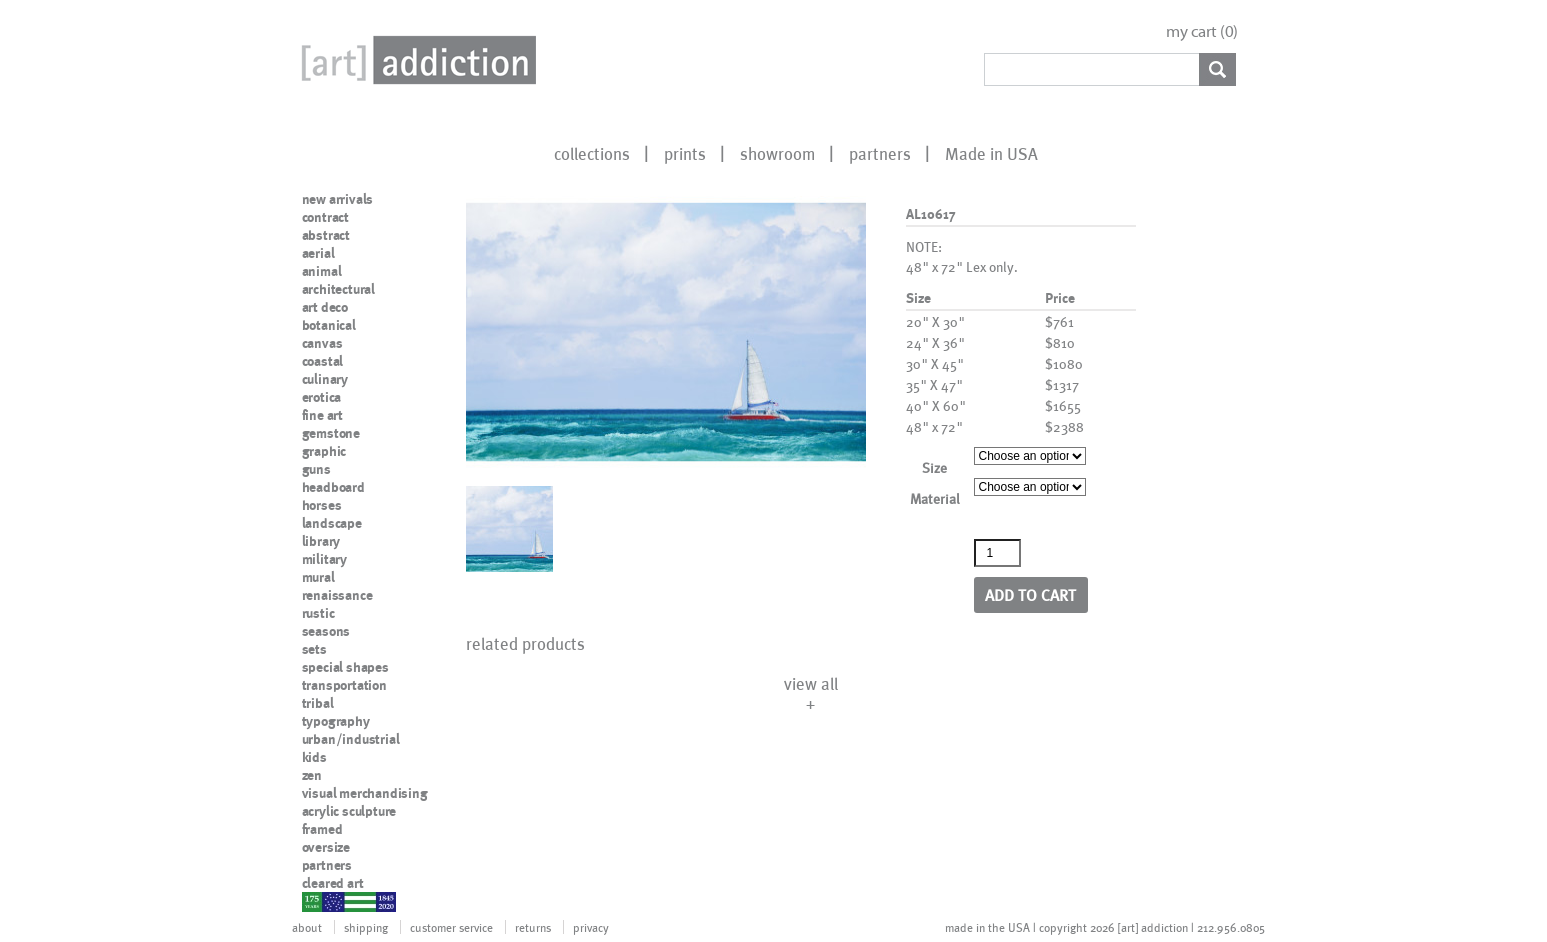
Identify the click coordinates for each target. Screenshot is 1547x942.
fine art (322, 415)
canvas (322, 343)
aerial (318, 253)
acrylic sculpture (349, 811)
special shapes (345, 667)
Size (934, 467)
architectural (338, 289)
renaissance (337, 595)
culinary (325, 379)
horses (322, 505)
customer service (451, 927)
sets (314, 649)
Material (935, 498)
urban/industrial (351, 739)
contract (325, 217)
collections (592, 153)
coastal (323, 361)
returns (533, 927)
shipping (366, 927)
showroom (777, 153)
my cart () (1202, 31)
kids (314, 757)
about (307, 927)
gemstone (331, 433)
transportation (344, 685)
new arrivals (338, 199)
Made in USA (991, 153)
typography (336, 721)
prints (685, 153)
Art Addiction (415, 60)
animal (322, 271)
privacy (591, 927)
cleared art (333, 883)
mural (318, 577)
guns (316, 469)
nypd (317, 901)
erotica (322, 397)
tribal (318, 703)
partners (880, 153)
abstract (326, 235)
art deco (325, 307)
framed (322, 829)
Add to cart (1030, 594)
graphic (324, 451)
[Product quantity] (998, 553)
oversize (326, 847)
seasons (326, 631)
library (321, 541)
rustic (318, 613)
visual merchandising (365, 793)
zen (312, 775)
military (324, 559)
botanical (329, 325)
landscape (332, 523)
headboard (333, 487)
